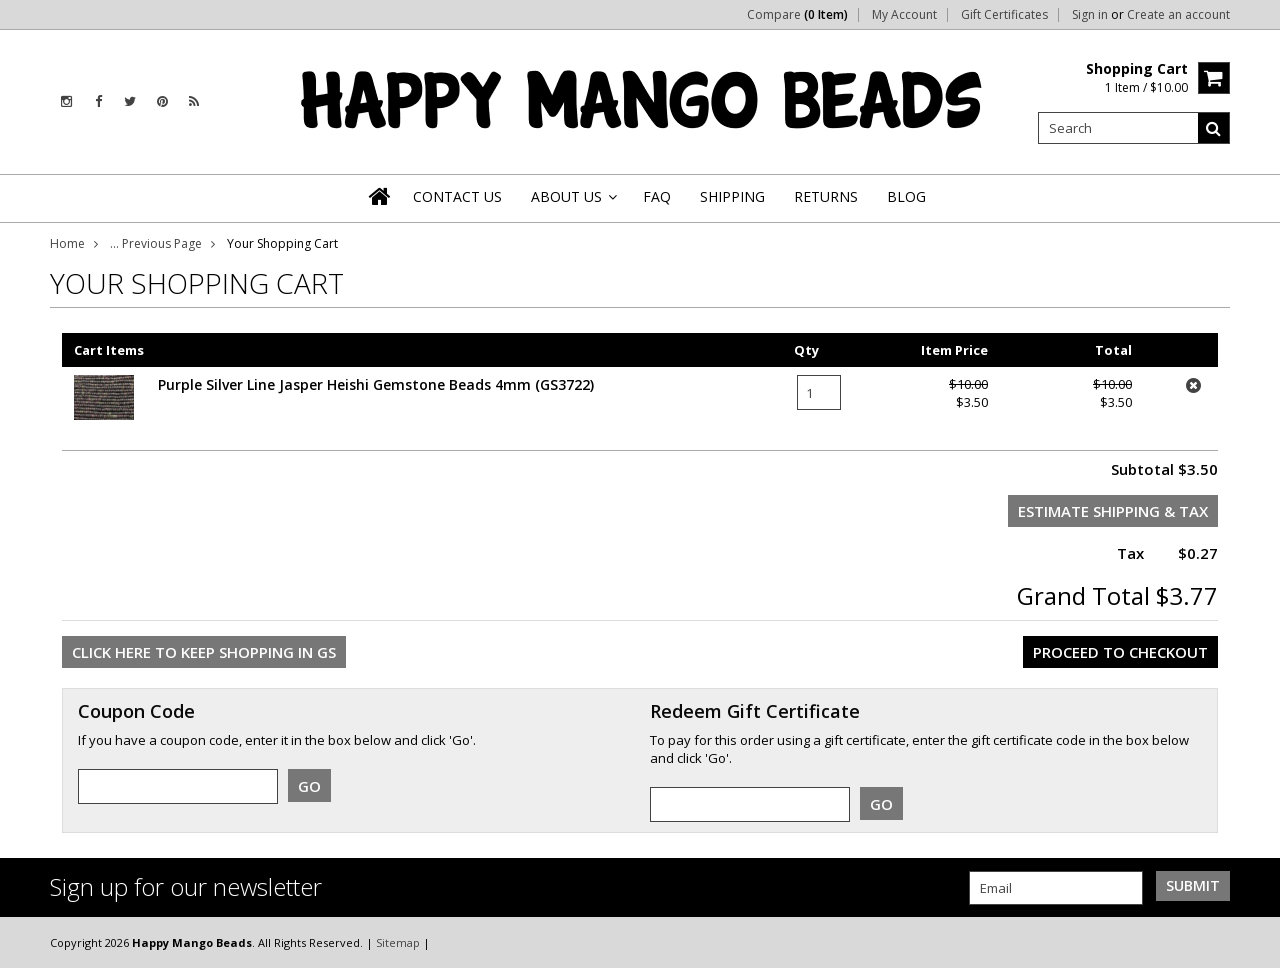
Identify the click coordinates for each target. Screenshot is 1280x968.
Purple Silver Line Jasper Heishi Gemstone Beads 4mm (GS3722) (376, 384)
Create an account (1178, 15)
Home (67, 243)
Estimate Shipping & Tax (1113, 511)
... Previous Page (156, 243)
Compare (797, 15)
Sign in (1090, 15)
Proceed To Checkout (1120, 652)
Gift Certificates (1004, 15)
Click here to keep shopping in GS (204, 652)
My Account (904, 15)
